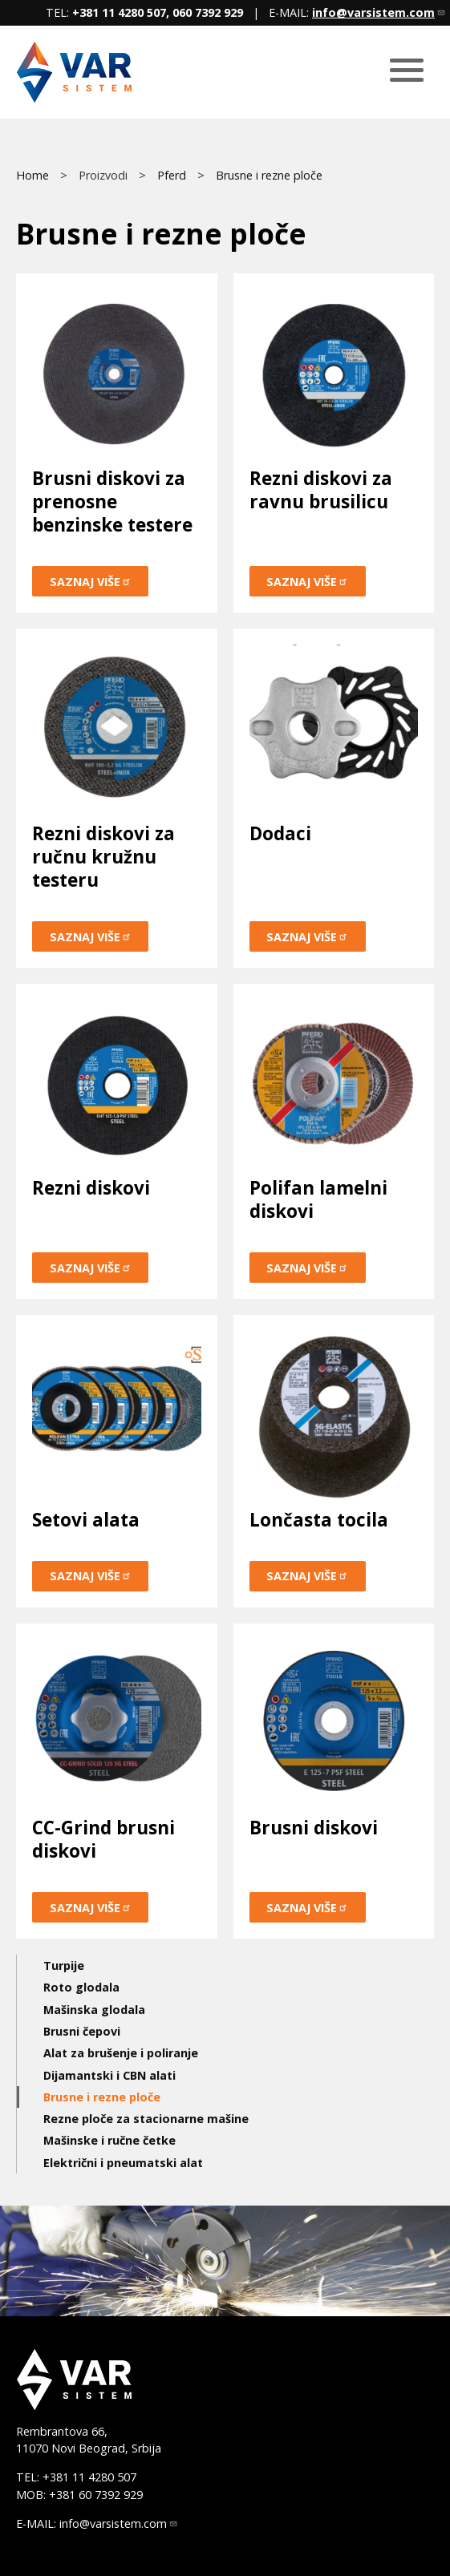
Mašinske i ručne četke (109, 2140)
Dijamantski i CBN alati (109, 2075)
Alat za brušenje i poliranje (120, 2052)
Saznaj (91, 581)
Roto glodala (81, 1987)
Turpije (63, 1965)
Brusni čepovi (81, 2031)
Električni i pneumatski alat (123, 2162)
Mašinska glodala (94, 2009)
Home (32, 175)
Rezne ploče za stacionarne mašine (146, 2118)
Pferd (171, 175)
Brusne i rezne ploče (269, 175)
